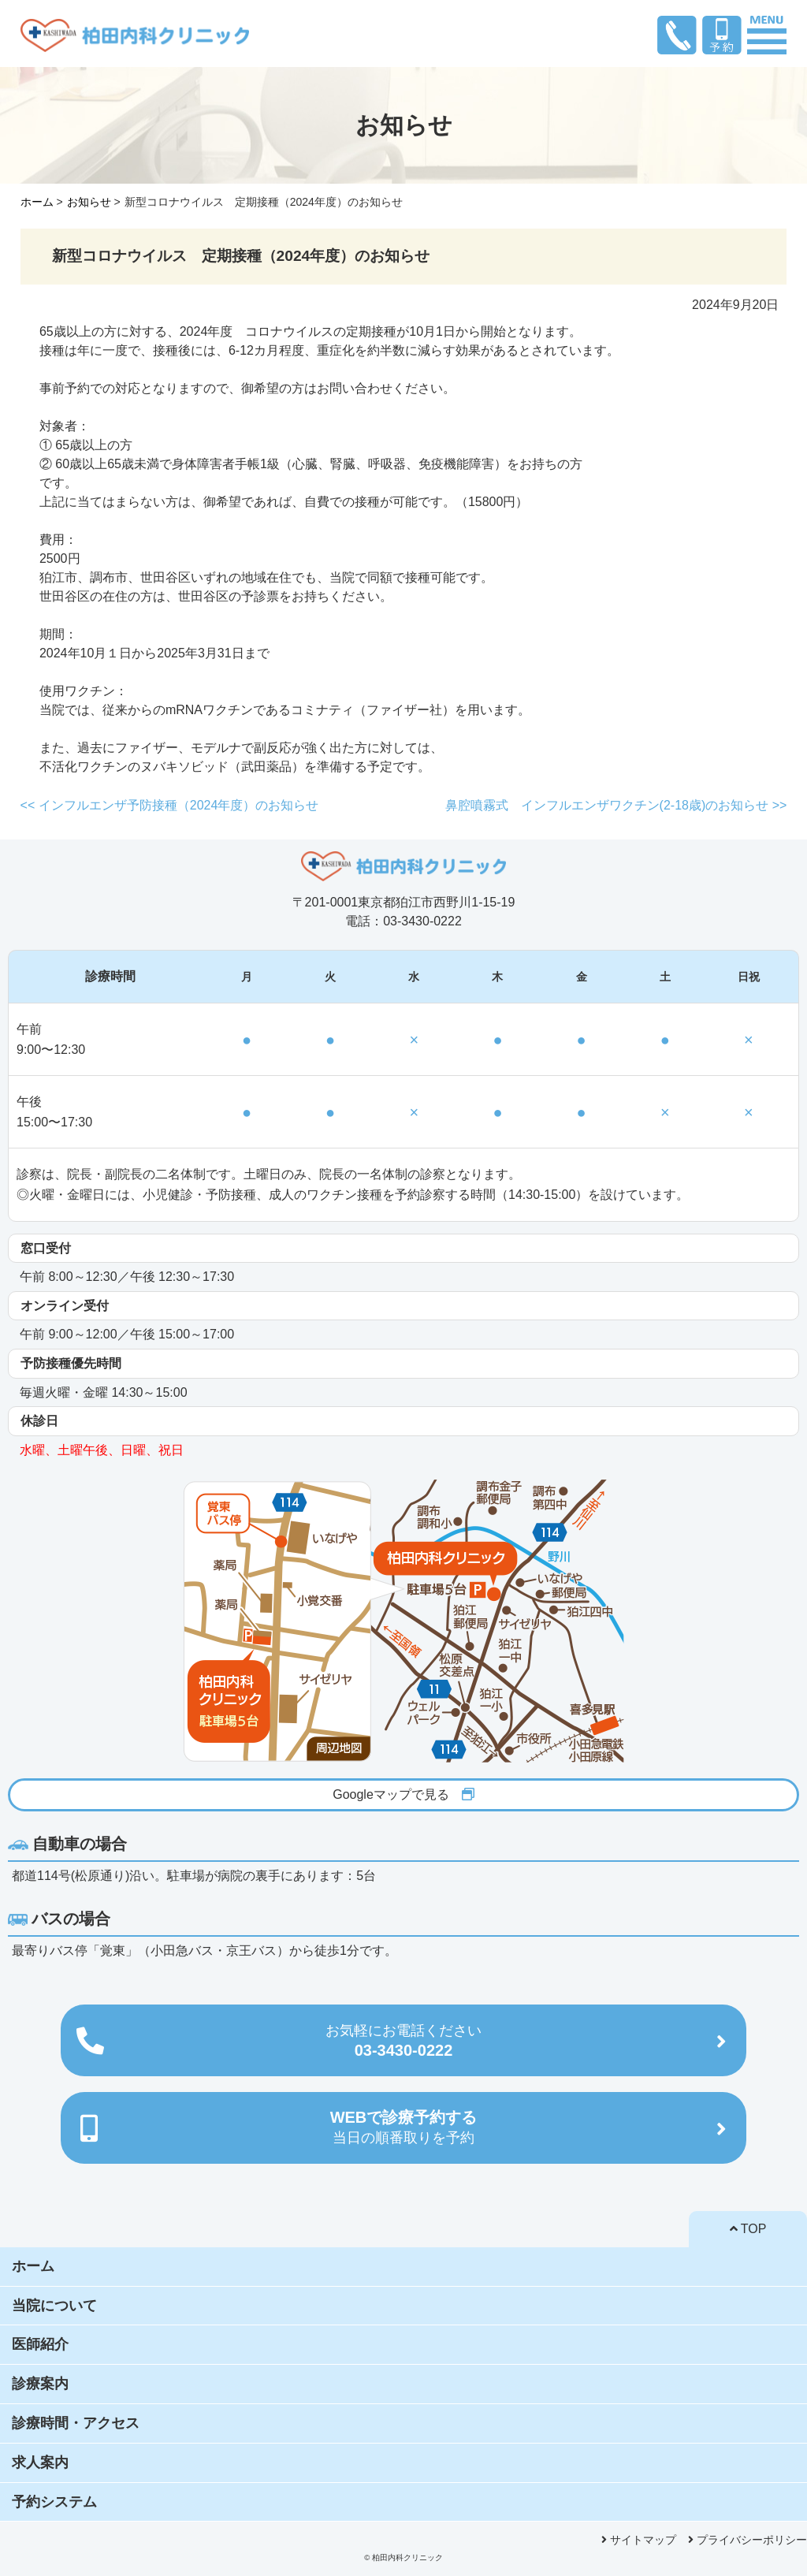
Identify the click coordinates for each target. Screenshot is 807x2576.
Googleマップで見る (403, 1794)
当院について (54, 2306)
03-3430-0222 (403, 2041)
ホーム (33, 2266)
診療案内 (40, 2384)
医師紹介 (40, 2344)
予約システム (54, 2502)
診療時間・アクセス (75, 2423)
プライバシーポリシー (747, 2539)
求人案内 (40, 2462)
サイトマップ (638, 2539)
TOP (748, 2228)
